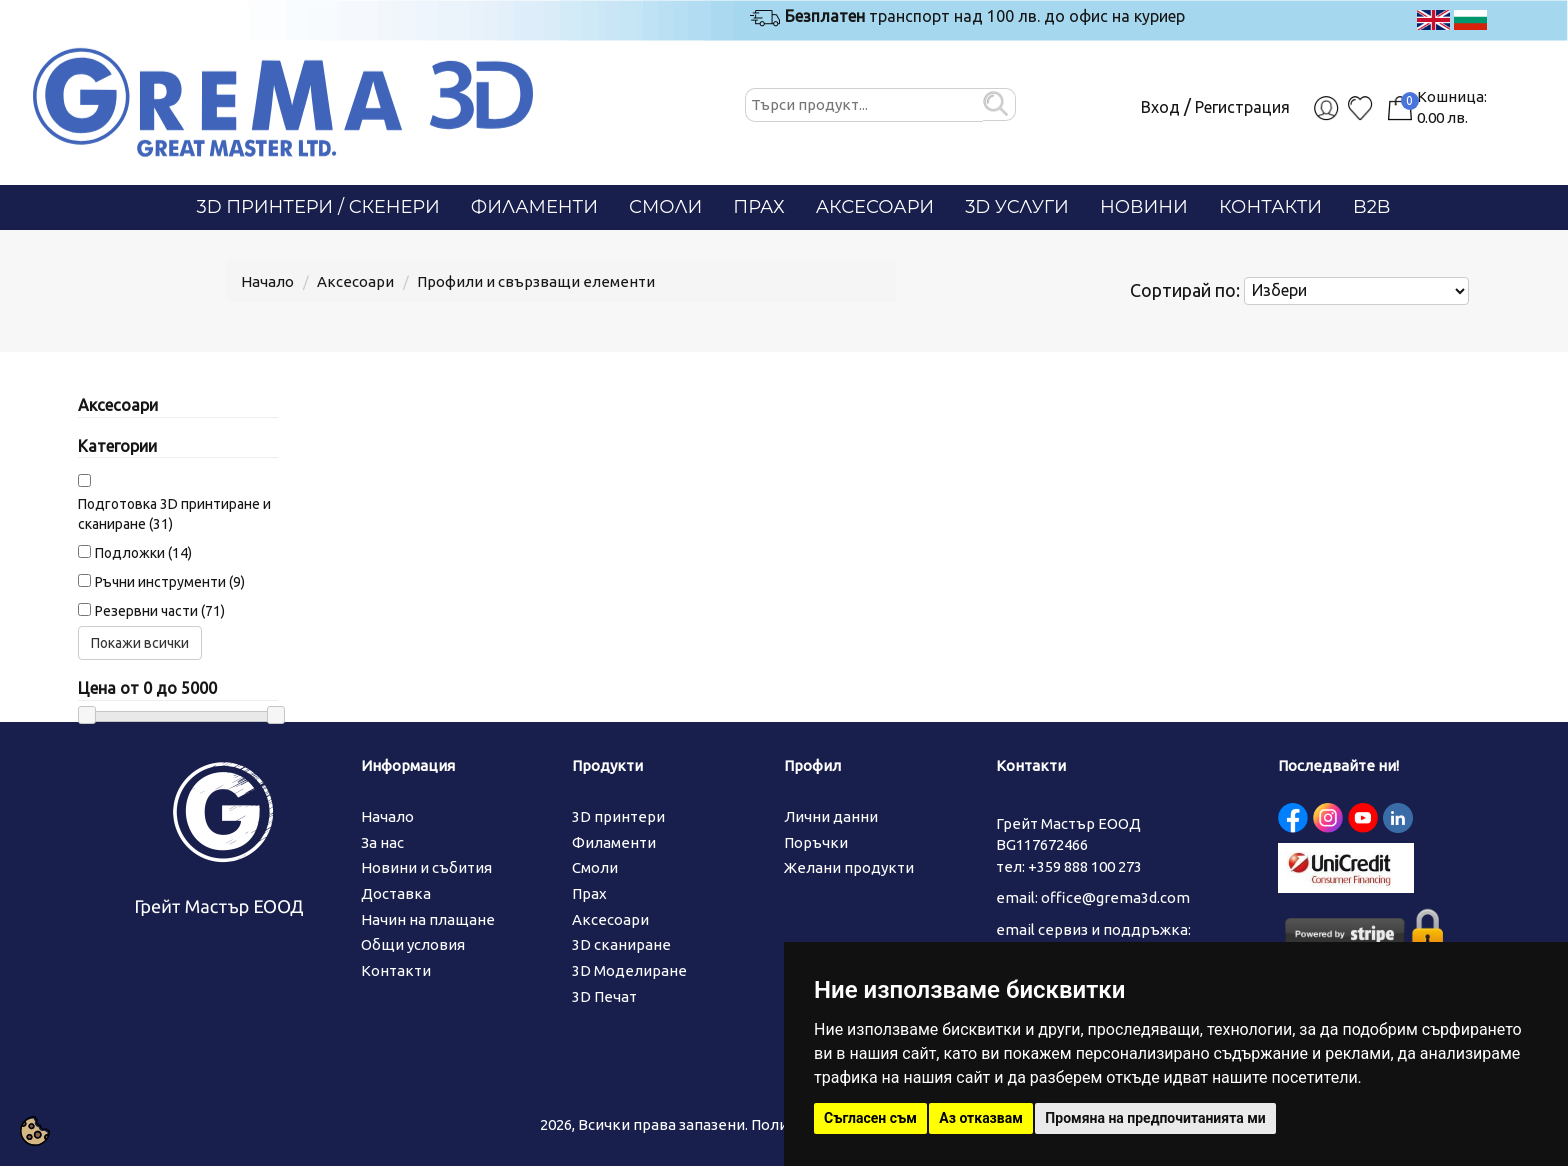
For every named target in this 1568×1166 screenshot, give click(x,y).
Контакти (1270, 207)
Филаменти (534, 207)
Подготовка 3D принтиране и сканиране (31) (174, 514)
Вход (1160, 107)
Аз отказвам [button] (981, 1118)
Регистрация (1242, 107)
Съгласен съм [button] (870, 1118)
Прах (758, 207)
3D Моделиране (629, 970)
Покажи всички (140, 643)
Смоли (665, 207)
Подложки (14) (143, 553)
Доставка (396, 893)
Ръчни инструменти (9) (170, 582)
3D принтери (618, 816)
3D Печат (604, 996)
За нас (382, 842)
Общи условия (413, 944)
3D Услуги (1017, 207)
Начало (267, 281)
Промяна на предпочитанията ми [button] (1155, 1118)
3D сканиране (621, 944)
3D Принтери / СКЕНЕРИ (318, 207)
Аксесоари (875, 207)
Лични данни (831, 816)
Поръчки (816, 842)
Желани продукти (849, 867)
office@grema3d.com (1115, 897)
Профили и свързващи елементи (536, 281)
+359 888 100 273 (1085, 866)
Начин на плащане (428, 919)
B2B (1371, 207)
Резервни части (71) (160, 611)
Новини (1144, 207)
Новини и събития (426, 867)
